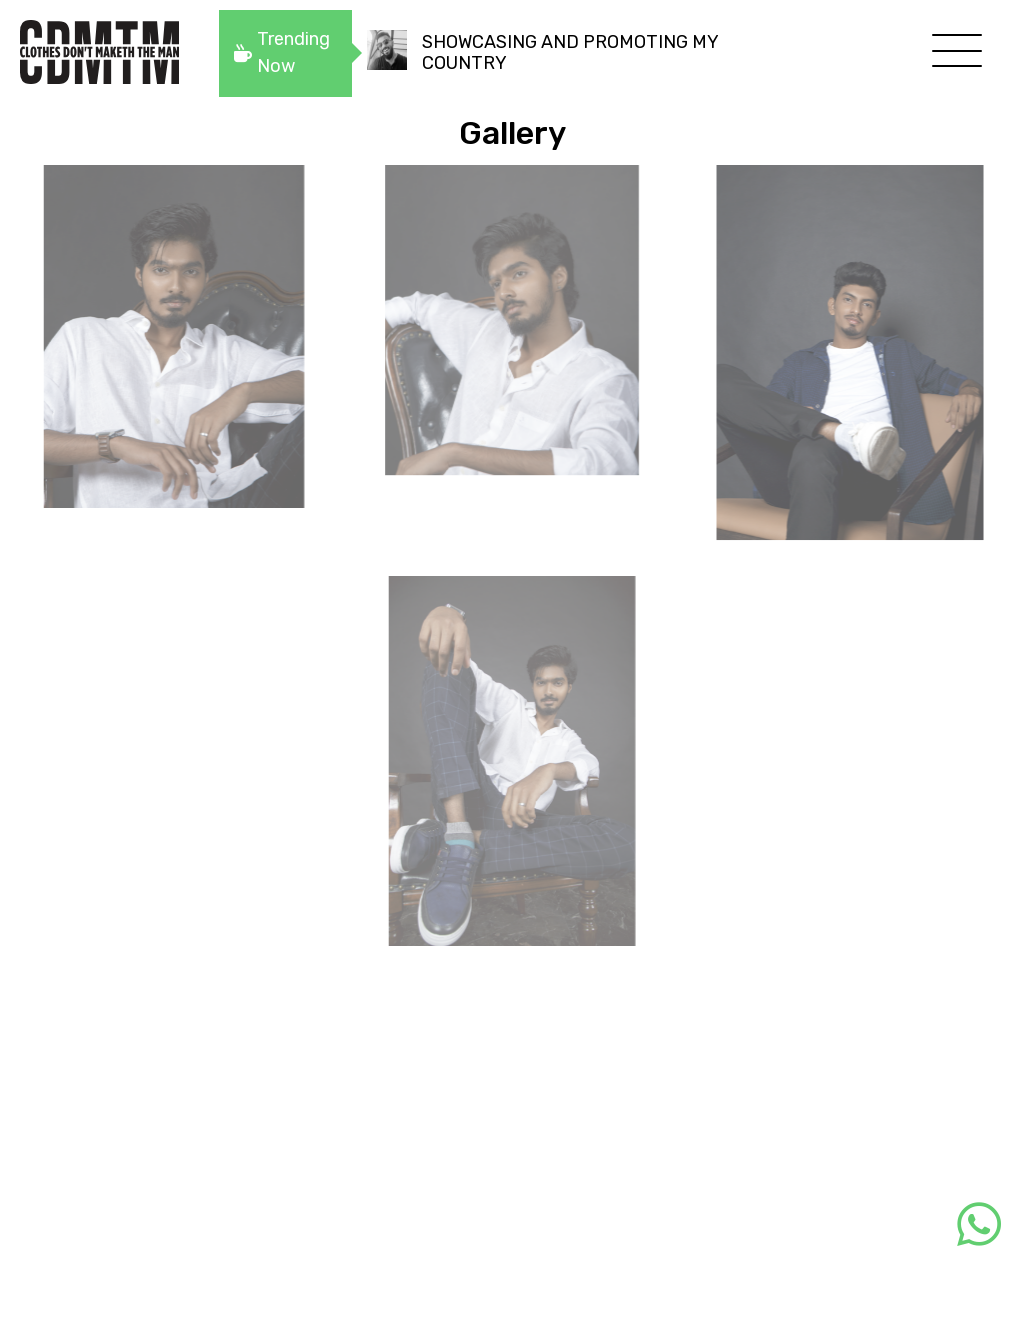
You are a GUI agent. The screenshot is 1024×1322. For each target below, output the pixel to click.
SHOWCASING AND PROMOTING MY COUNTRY (570, 53)
